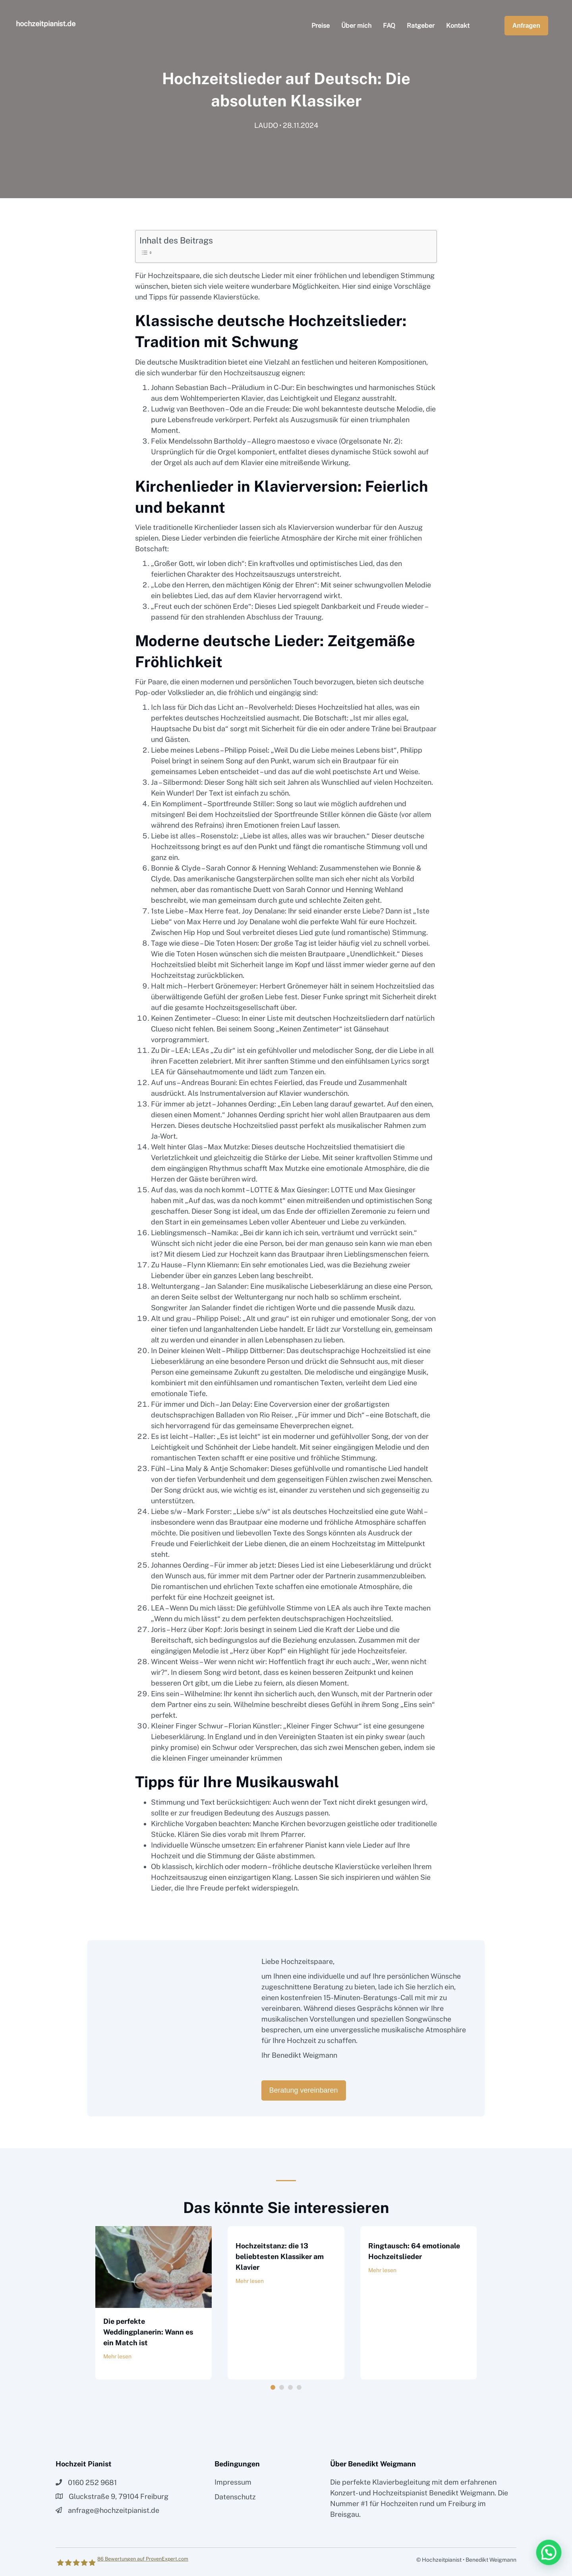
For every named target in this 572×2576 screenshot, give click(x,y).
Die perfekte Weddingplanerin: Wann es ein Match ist (148, 2332)
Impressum (232, 2482)
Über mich (356, 25)
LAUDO (266, 127)
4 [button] (299, 2387)
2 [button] (281, 2387)
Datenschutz (235, 2497)
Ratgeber (421, 25)
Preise (320, 25)
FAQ (389, 25)
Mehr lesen (117, 2356)
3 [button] (290, 2387)
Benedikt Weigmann (462, 2493)
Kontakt (458, 25)
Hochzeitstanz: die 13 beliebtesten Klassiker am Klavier (280, 2256)
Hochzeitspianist (400, 2493)
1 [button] (273, 2387)
